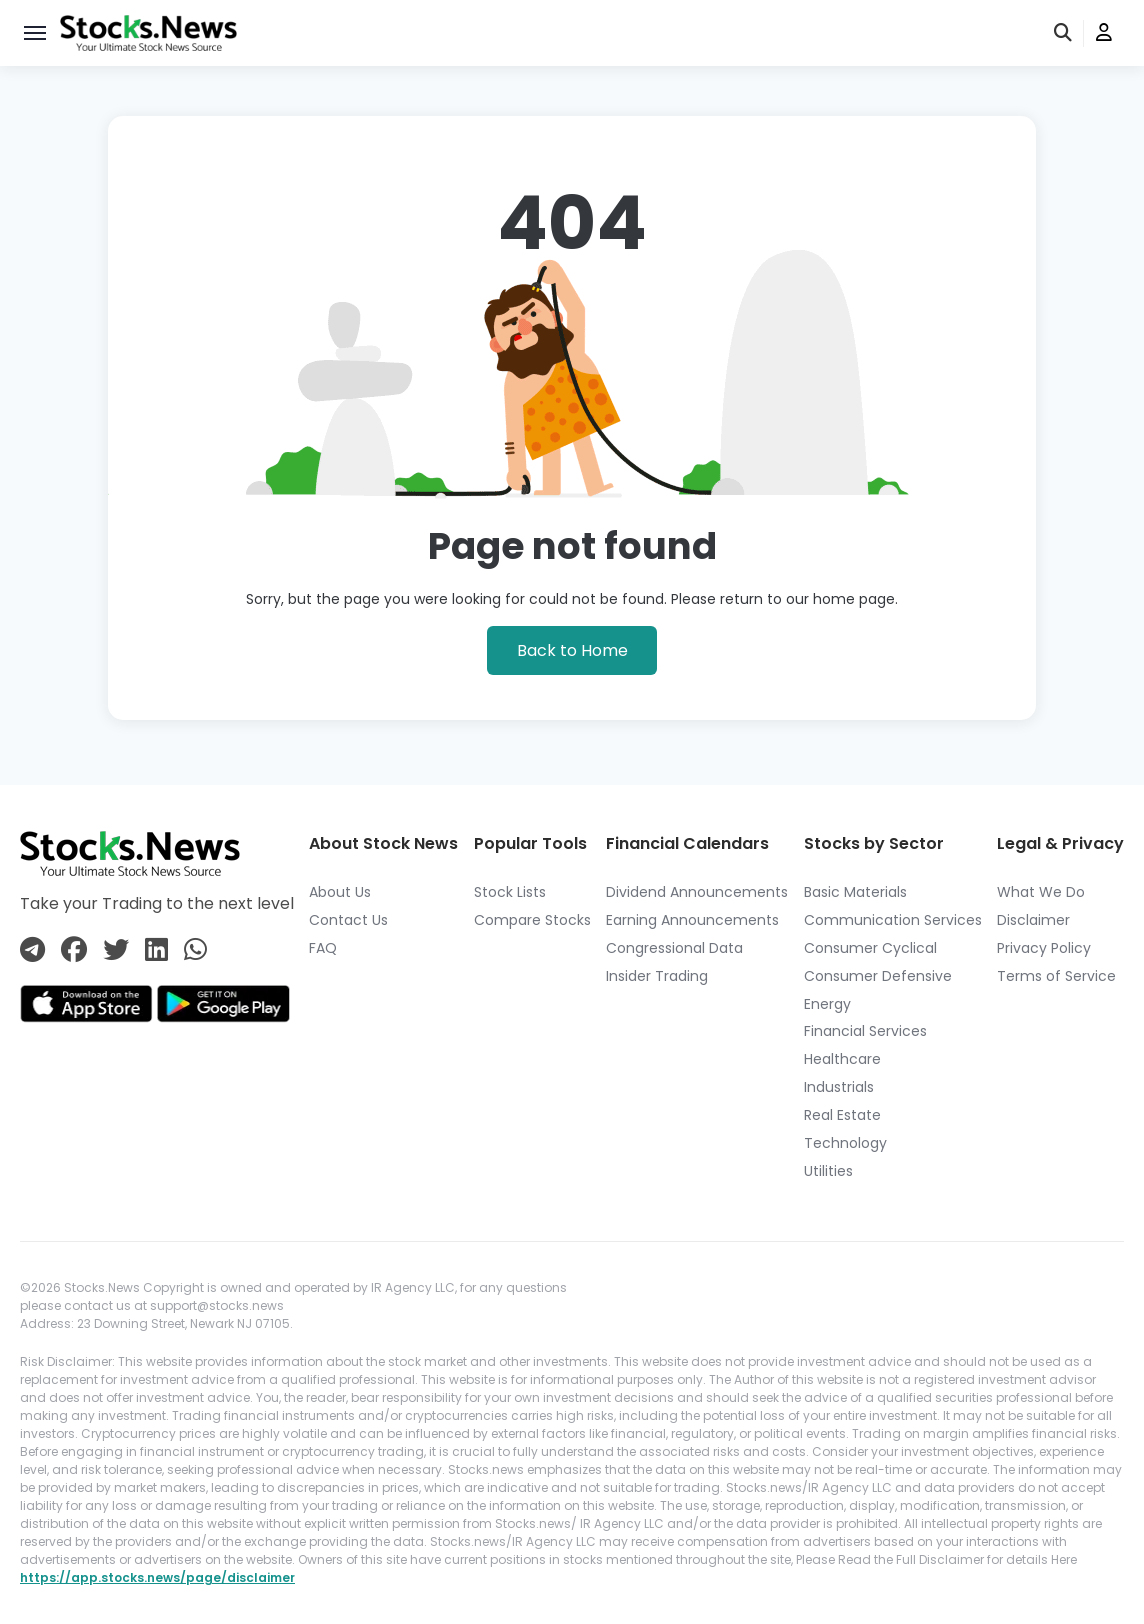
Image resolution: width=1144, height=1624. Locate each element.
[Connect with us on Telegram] (32, 950)
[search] (1064, 33)
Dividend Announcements (697, 892)
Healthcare (842, 1059)
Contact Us (348, 920)
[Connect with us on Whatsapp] (195, 950)
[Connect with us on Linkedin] (156, 950)
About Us (340, 892)
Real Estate (842, 1115)
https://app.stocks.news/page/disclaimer (157, 1577)
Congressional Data (674, 948)
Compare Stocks (532, 920)
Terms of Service (1056, 976)
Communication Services (893, 920)
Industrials (839, 1087)
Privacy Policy (1044, 948)
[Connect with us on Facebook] (74, 950)
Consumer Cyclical (870, 948)
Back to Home (572, 650)
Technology (845, 1143)
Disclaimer (1033, 920)
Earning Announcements (692, 920)
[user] (1104, 33)
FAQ (323, 948)
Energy (827, 1004)
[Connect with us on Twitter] (116, 950)
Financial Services (865, 1031)
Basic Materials (855, 892)
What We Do (1041, 892)
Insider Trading (657, 976)
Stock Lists (510, 892)
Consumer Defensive (878, 976)
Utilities (828, 1171)
